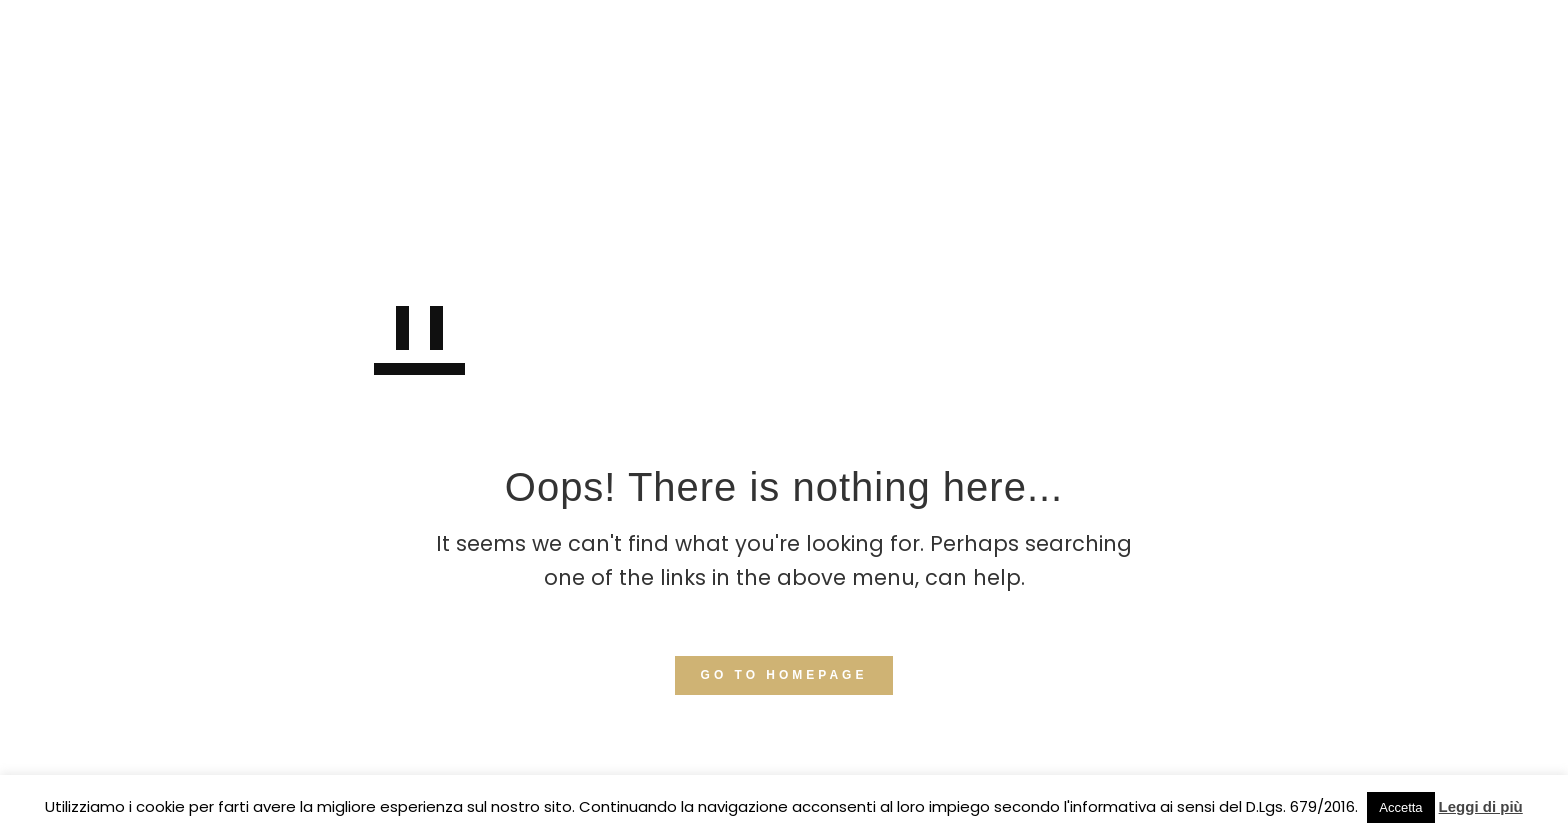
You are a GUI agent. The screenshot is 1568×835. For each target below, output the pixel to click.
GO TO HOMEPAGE (784, 675)
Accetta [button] (1400, 807)
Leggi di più (1481, 806)
